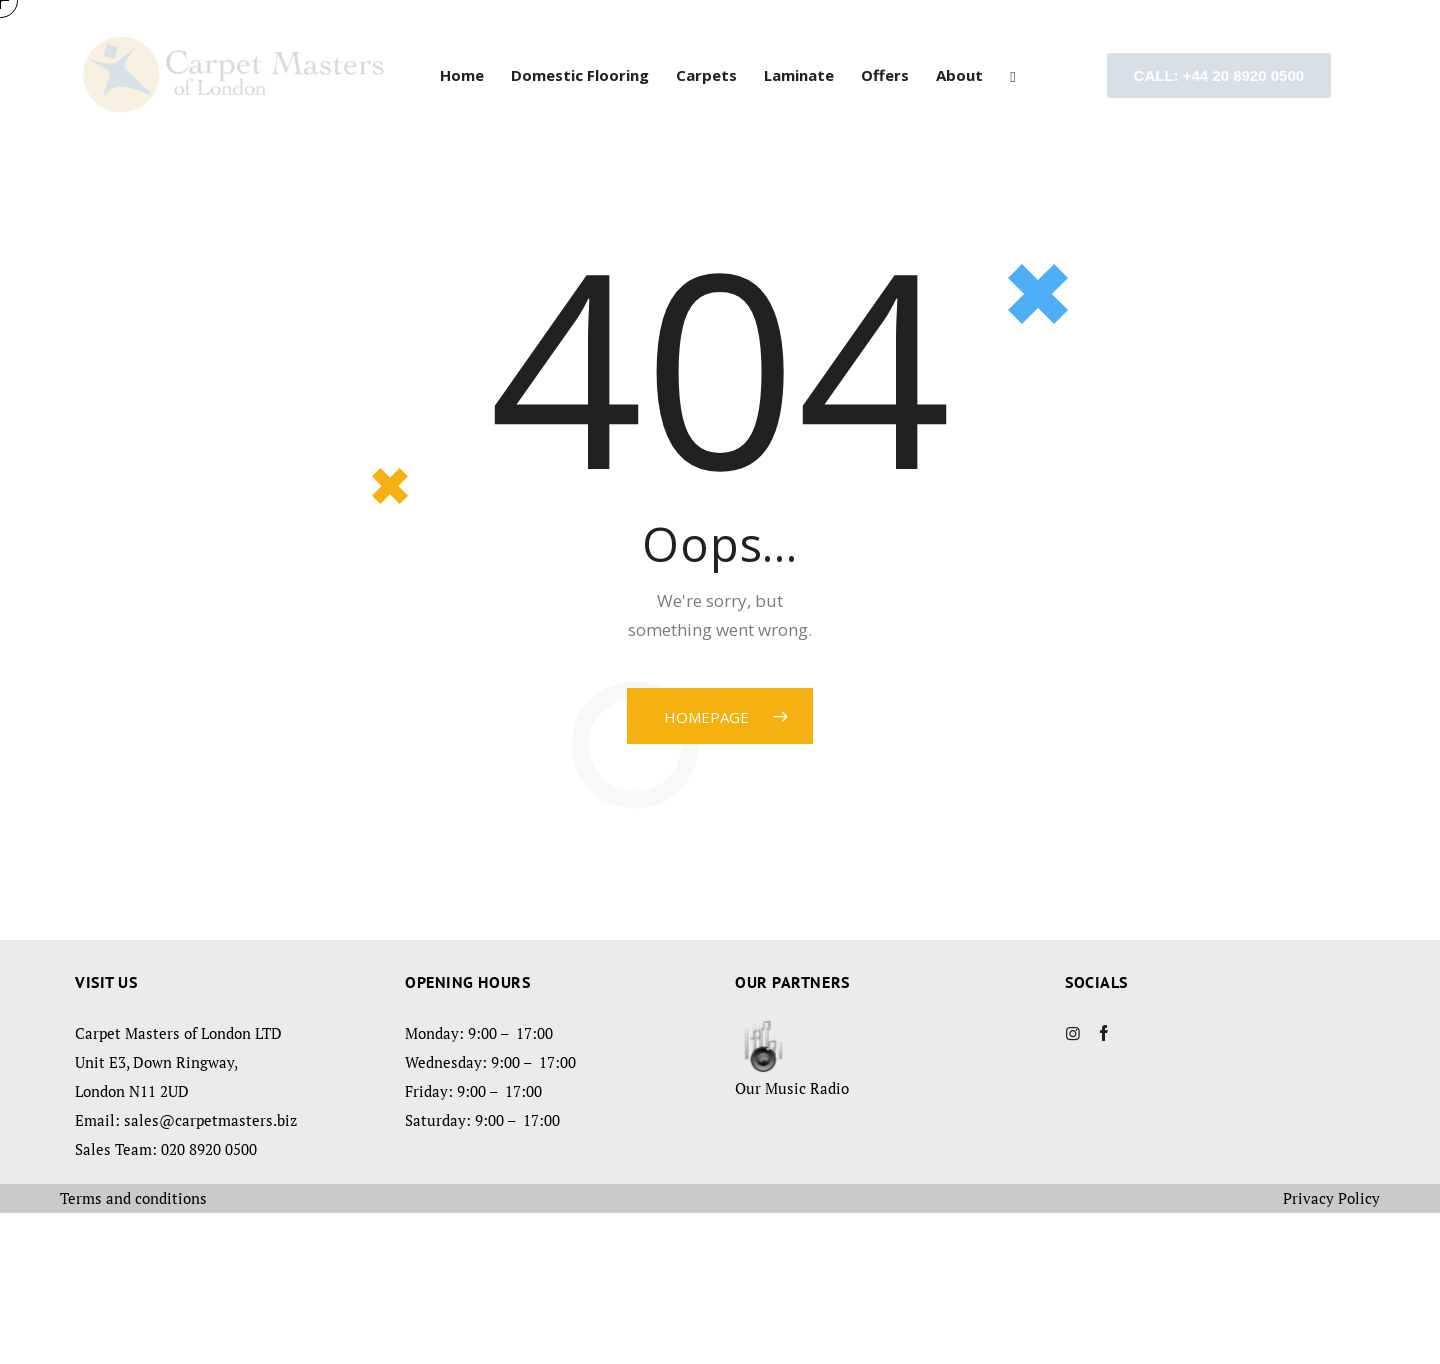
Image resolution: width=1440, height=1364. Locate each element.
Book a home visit (1084, 176)
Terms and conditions (133, 1349)
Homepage (706, 868)
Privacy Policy (1331, 1349)
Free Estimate (721, 176)
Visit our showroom (365, 176)
